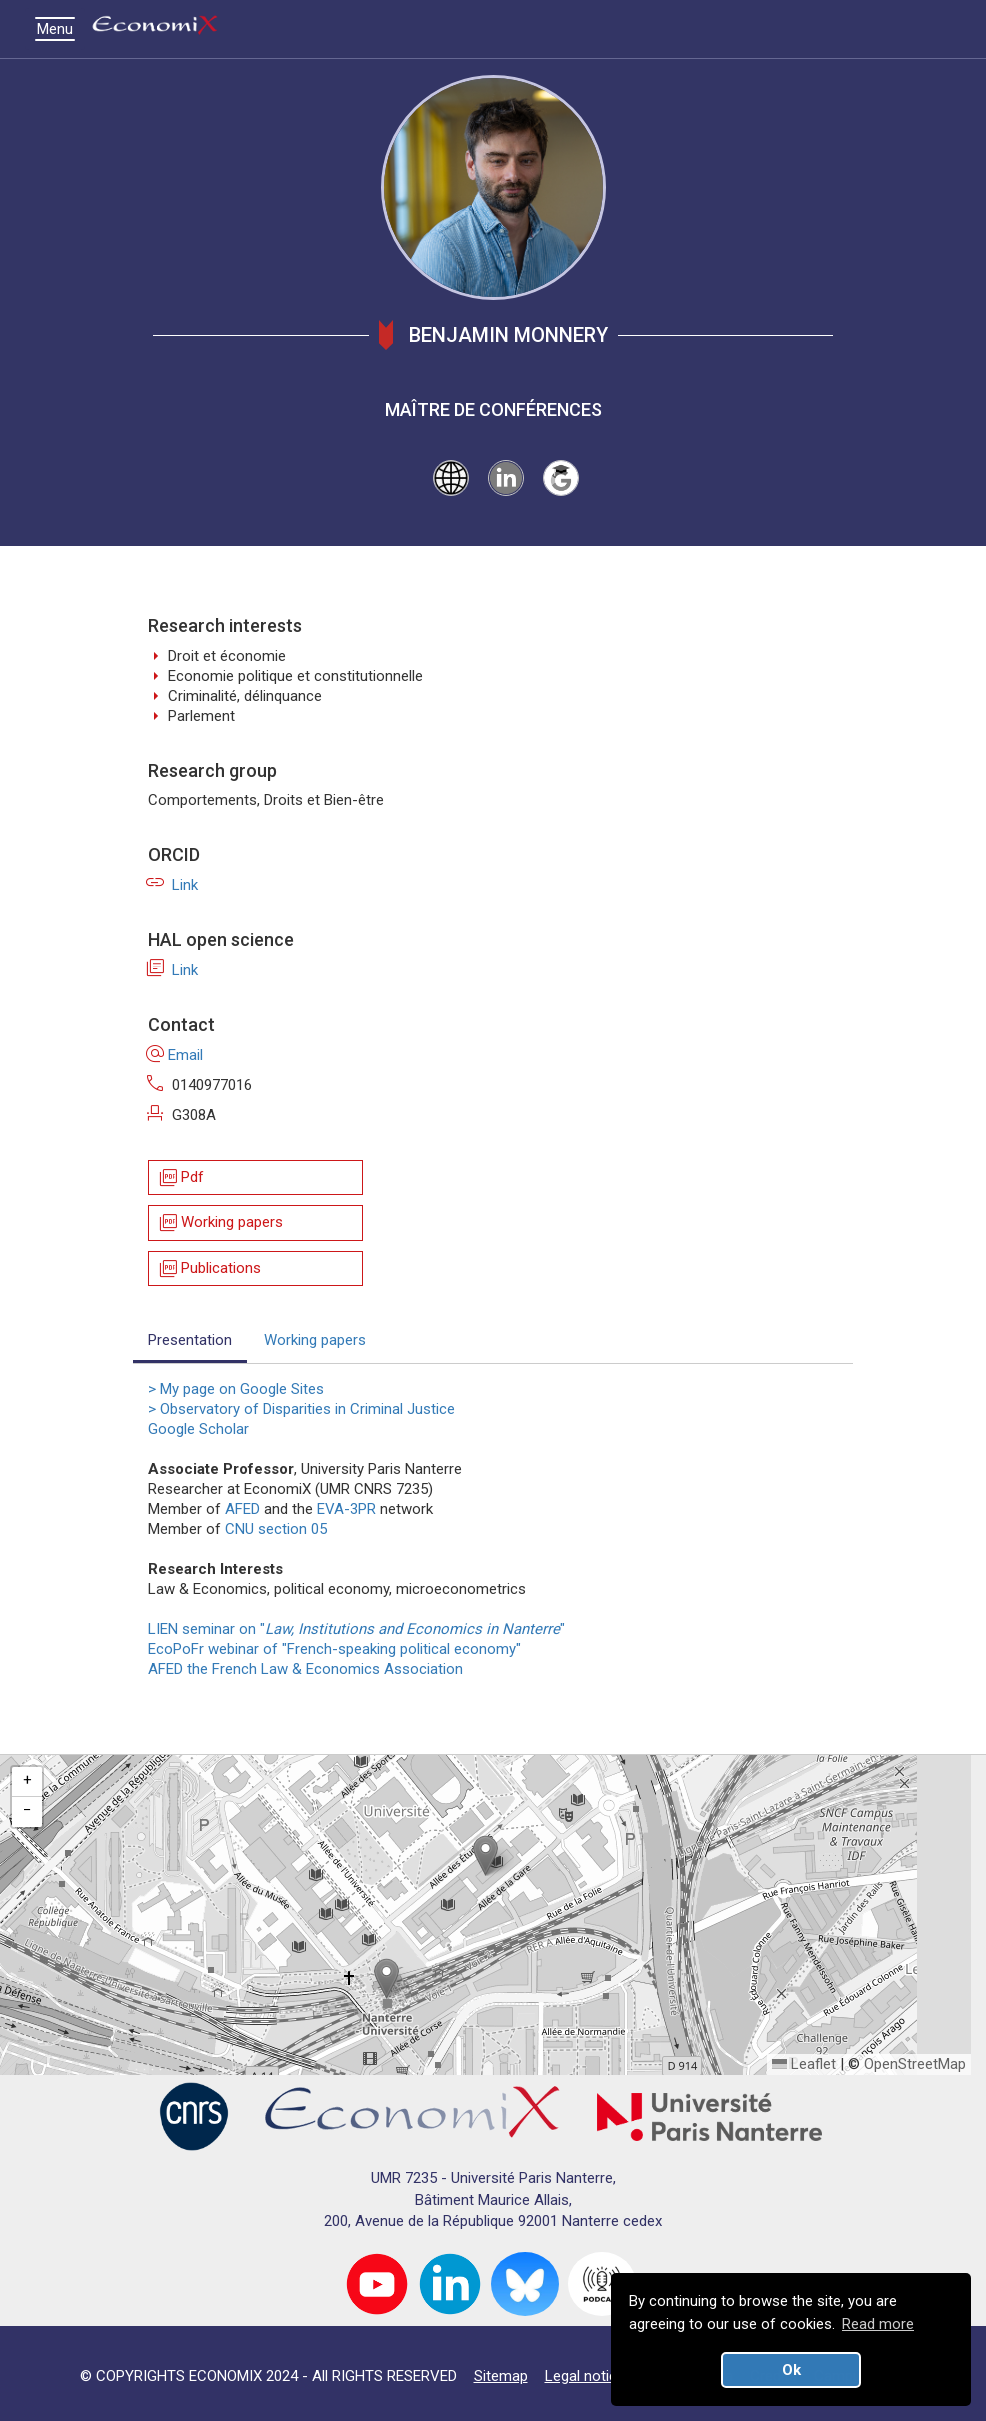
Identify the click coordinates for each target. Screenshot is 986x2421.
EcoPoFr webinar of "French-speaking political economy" (334, 1649)
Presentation (190, 1340)
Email (175, 1055)
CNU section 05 (276, 1529)
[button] (485, 1855)
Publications (209, 1268)
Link (173, 885)
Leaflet (804, 2064)
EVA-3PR (346, 1509)
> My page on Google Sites (236, 1389)
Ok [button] (791, 2370)
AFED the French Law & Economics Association (305, 1669)
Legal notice (585, 2376)
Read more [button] (878, 2324)
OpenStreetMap (915, 2064)
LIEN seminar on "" (360, 1629)
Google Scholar (198, 1429)
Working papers (220, 1223)
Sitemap (501, 2376)
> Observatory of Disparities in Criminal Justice (301, 1409)
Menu (60, 29)
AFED (242, 1509)
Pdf (180, 1177)
